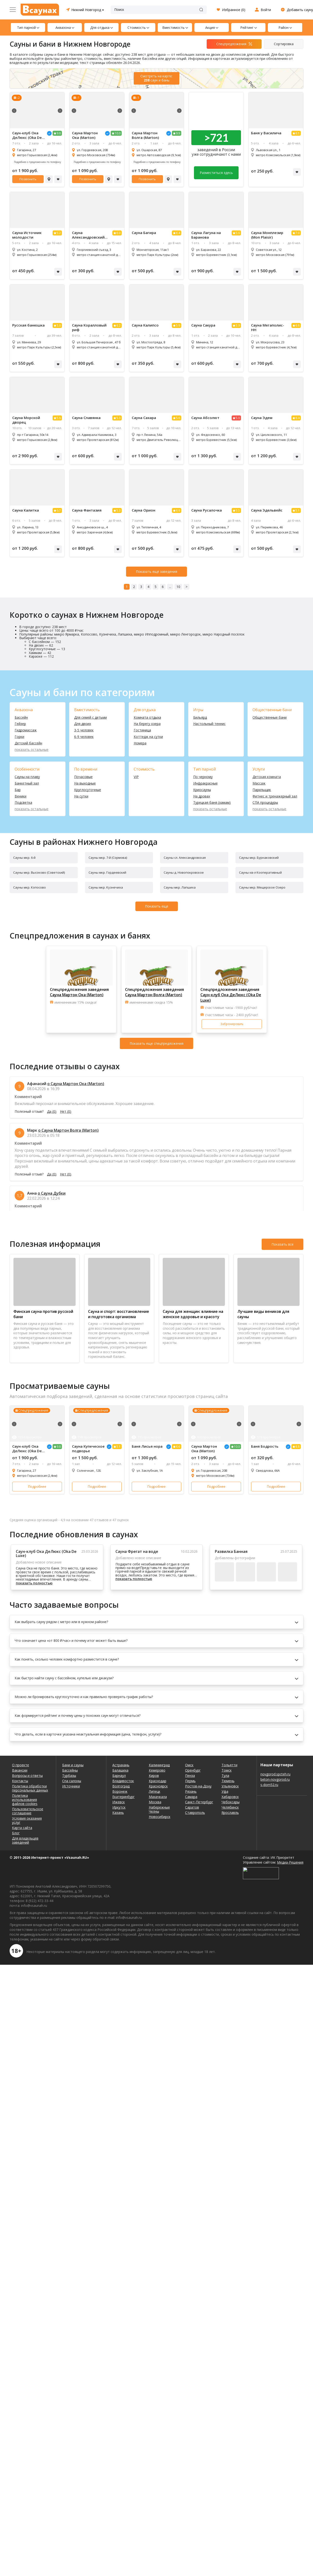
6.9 (178, 510)
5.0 (238, 418)
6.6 (297, 325)
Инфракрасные (205, 783)
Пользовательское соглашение (27, 1811)
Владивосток (123, 1781)
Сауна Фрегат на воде (136, 1552)
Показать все (282, 1244)
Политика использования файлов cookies (24, 1799)
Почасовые (83, 777)
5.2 (59, 233)
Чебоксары (231, 1802)
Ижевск (118, 1802)
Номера (140, 743)
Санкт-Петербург (199, 1802)
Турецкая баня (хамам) (212, 803)
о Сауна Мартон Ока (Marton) (75, 1083)
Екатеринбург (123, 1797)
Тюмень (228, 1781)
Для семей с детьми (90, 718)
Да (51, 1111)
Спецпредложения (231, 44)
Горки (19, 737)
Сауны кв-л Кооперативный (260, 872)
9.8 (59, 133)
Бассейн (21, 718)
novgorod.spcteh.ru (275, 1774)
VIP (136, 777)
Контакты (20, 1781)
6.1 (297, 133)
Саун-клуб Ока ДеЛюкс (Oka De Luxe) (27, 1448)
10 (178, 586)
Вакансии (19, 1770)
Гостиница (142, 730)
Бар (18, 790)
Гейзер (20, 724)
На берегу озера (147, 724)
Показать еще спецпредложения (156, 1043)
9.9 (178, 133)
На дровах (201, 796)
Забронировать (231, 1024)
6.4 (178, 233)
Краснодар (157, 1781)
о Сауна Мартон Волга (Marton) (68, 1130)
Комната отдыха (147, 718)
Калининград (159, 1765)
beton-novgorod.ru (275, 1779)
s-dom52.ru (269, 1785)
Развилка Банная (231, 1552)
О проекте (20, 1765)
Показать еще (156, 906)
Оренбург (193, 1770)
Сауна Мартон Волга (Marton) (153, 994)
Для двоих (82, 724)
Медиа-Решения (290, 1862)
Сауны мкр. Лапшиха (180, 887)
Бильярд (200, 718)
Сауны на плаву (27, 777)
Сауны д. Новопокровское (184, 872)
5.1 (297, 510)
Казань (118, 1812)
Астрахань (120, 1765)
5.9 (178, 325)
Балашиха (120, 1770)
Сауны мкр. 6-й (24, 857)
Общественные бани (270, 718)
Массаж (259, 783)
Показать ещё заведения (156, 571)
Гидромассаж (26, 730)
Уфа (225, 1791)
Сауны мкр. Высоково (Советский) (39, 872)
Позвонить (27, 179)
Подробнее (37, 1486)
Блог (16, 1833)
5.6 (238, 233)
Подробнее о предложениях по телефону (37, 162)
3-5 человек (84, 730)
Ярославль (230, 1812)
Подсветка (23, 803)
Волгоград (121, 1786)
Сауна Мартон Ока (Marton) (76, 994)
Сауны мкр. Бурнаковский (259, 857)
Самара (191, 1797)
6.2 (118, 325)
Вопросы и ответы (27, 1775)
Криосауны (202, 790)
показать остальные (31, 750)
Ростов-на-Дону (198, 1786)
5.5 (238, 510)
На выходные (85, 783)
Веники (20, 796)
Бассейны (70, 1770)
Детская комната (267, 777)
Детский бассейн (28, 743)
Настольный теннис (209, 724)
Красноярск (158, 1786)
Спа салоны (71, 1781)
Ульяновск (230, 1786)
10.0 (117, 133)
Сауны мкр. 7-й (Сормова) (108, 857)
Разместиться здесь (216, 172)
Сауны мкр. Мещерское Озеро (262, 887)
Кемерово (157, 1770)
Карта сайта (22, 1828)
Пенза (190, 1775)
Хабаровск (230, 1797)
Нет (65, 1111)
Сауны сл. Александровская (185, 857)
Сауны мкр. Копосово (29, 887)
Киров (154, 1775)
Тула (225, 1775)
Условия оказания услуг (27, 1820)
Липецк (154, 1791)
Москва (155, 1802)
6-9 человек (84, 737)
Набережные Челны (159, 1809)
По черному (203, 777)
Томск (227, 1770)
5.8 (59, 418)
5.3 (118, 418)
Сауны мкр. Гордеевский (107, 872)
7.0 (297, 233)
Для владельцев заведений (25, 1840)
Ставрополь (195, 1812)
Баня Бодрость (264, 1446)
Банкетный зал (27, 783)
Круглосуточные (87, 790)
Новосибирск (159, 1817)
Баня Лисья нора (147, 1446)
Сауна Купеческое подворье (88, 1448)
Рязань (191, 1791)
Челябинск (230, 1807)
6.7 (59, 510)
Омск (189, 1765)
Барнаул (119, 1775)
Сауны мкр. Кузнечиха (106, 887)
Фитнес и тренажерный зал (275, 796)
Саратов (192, 1807)
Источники (71, 1786)
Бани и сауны (73, 1765)
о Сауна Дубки (52, 1193)
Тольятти (229, 1765)
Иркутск (119, 1807)
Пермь (190, 1781)
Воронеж (119, 1791)
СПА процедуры (265, 803)
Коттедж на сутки (148, 737)
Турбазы (69, 1775)
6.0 (118, 233)
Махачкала (158, 1797)
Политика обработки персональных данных (30, 1788)
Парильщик (262, 790)
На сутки (81, 796)
